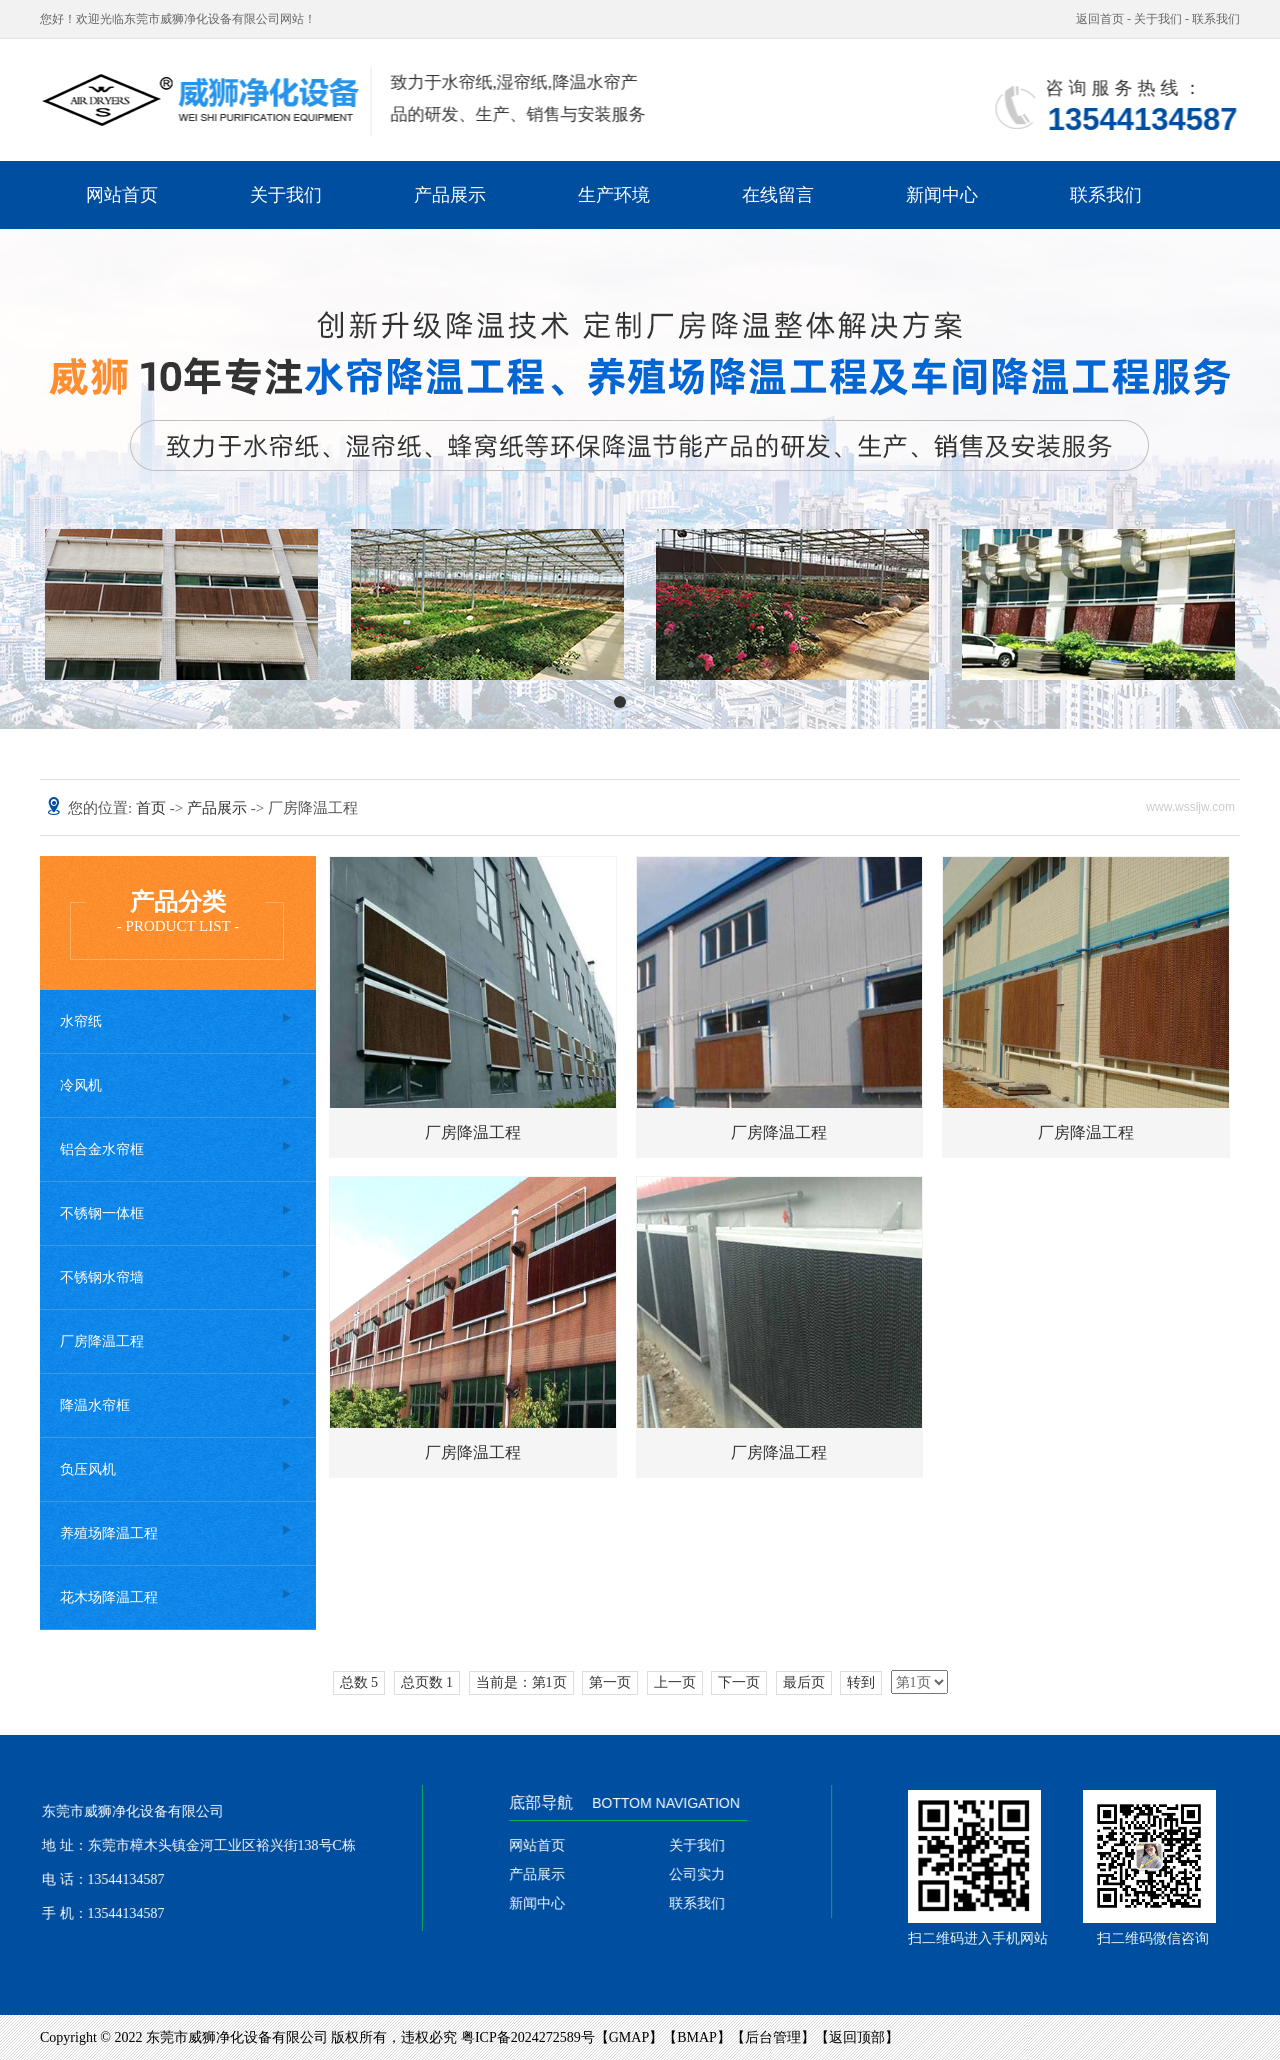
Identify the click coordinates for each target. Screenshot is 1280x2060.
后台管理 (773, 2037)
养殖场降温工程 (109, 1533)
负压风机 (88, 1469)
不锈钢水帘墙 (102, 1277)
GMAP (629, 2037)
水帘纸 (81, 1021)
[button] (620, 702)
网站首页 (122, 195)
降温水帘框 (95, 1405)
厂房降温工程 (102, 1341)
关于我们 (1158, 19)
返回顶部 (857, 2037)
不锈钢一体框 (102, 1213)
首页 (153, 808)
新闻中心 (942, 195)
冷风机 (81, 1085)
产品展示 (450, 195)
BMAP (697, 2037)
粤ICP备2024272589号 (528, 2037)
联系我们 (1216, 19)
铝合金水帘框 (102, 1149)
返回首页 (1100, 19)
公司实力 (714, 1874)
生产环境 (614, 195)
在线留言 (778, 195)
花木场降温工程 (109, 1597)
